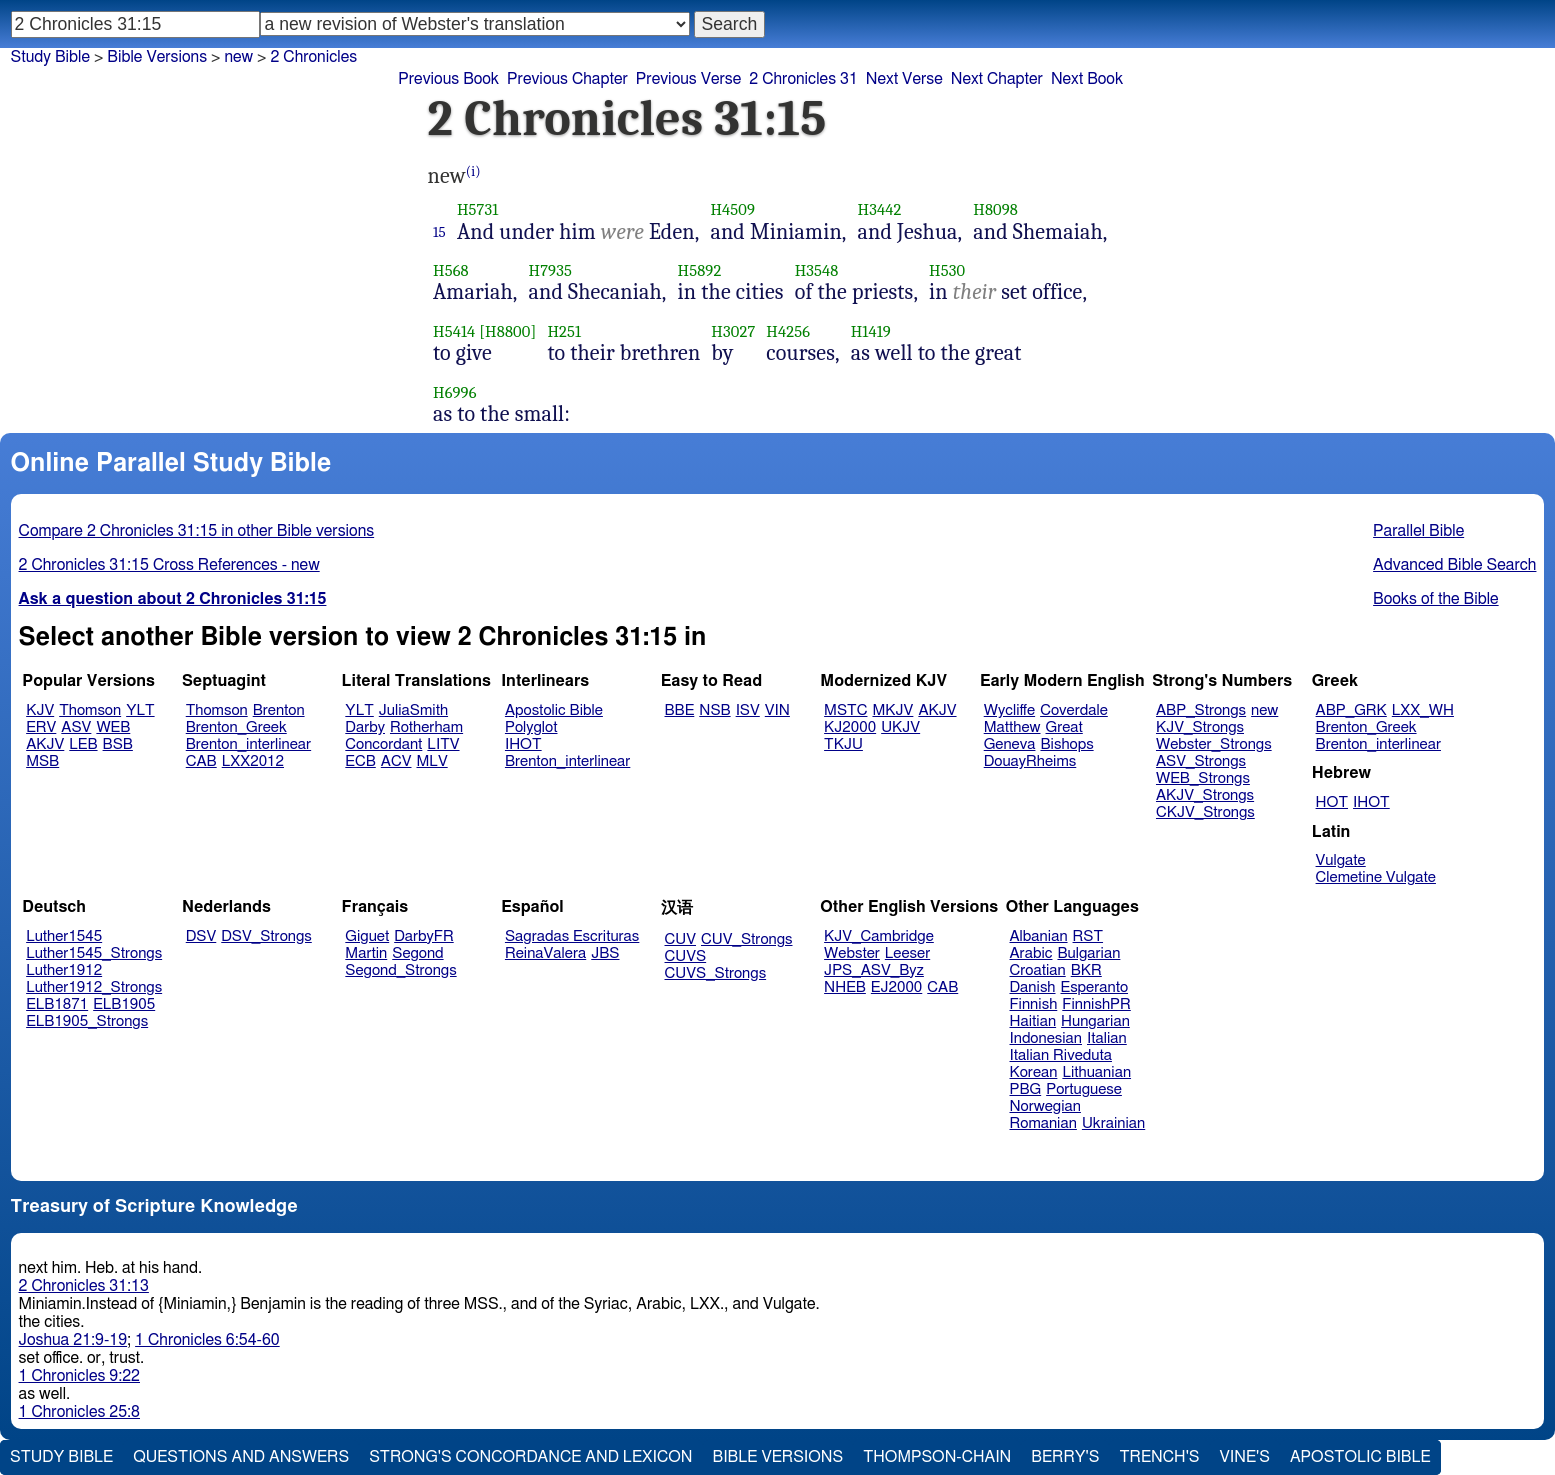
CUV (681, 939)
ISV (748, 710)
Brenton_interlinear (248, 744)
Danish (1033, 987)
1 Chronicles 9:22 (79, 1376)
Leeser (907, 953)
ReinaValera (545, 953)
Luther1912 (64, 970)
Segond (417, 953)
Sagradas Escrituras (572, 936)
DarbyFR (424, 936)
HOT (1332, 802)
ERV (41, 727)
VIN (777, 710)
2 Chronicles (313, 57)
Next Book (1087, 79)
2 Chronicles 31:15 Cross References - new (169, 565)
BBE (680, 710)
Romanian (1043, 1123)
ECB (360, 761)
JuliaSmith (413, 710)
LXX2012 (253, 761)
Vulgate (1341, 860)
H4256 (788, 331)
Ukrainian (1113, 1123)
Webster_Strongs (1214, 744)
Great (1064, 727)
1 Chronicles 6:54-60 (207, 1340)
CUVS (686, 956)
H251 (564, 331)
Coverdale (1074, 710)
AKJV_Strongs (1205, 795)
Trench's (1159, 1457)
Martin (366, 953)
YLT (140, 710)
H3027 (733, 331)
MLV (431, 761)
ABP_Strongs (1201, 710)
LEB (83, 744)
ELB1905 (124, 1004)
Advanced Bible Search (1454, 565)
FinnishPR (1096, 1004)
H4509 (732, 209)
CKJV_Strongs (1205, 812)
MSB (42, 761)
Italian (1107, 1038)
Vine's (1245, 1457)
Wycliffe (1009, 710)
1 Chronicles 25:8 (79, 1412)
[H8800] (507, 331)
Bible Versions (157, 57)
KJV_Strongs (1200, 727)
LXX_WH (1423, 710)
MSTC (845, 710)
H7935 (550, 270)
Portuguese (1084, 1089)
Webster (852, 953)
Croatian (1038, 970)
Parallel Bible (1418, 531)
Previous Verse (688, 79)
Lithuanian (1096, 1072)
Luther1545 (64, 936)
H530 (947, 270)
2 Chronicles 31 (803, 79)
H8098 (995, 209)
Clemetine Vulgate (1376, 877)
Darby (365, 727)
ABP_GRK (1351, 710)
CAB (201, 761)
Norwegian (1045, 1106)
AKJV (45, 744)
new (1264, 710)
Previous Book (448, 79)
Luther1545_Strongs (94, 953)
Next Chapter (997, 79)
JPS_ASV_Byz (874, 970)
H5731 (477, 209)
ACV (396, 761)
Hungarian (1095, 1021)
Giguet (367, 936)
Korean (1034, 1072)
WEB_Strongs (1203, 778)
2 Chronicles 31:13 (84, 1286)
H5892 (700, 270)
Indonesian (1046, 1038)
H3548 (817, 270)
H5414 (454, 331)
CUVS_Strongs (716, 973)
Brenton (279, 710)
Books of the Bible (1436, 599)
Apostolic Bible (1360, 1457)
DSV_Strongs (266, 936)
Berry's (1065, 1457)
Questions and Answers (241, 1457)
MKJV (892, 710)
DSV (201, 936)
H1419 (871, 331)
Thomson (90, 710)
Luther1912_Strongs (94, 987)
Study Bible (50, 57)
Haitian (1033, 1021)
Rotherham (426, 727)
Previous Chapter (567, 79)
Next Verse (904, 79)
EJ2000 (896, 987)
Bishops (1066, 744)
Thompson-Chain (937, 1457)
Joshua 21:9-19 (73, 1340)
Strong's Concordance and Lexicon (530, 1457)
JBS (605, 953)
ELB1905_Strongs (87, 1021)
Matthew (1012, 727)
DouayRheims (1030, 761)
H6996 (455, 392)
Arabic (1031, 953)
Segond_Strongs (400, 970)
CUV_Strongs (746, 939)
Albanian (1039, 936)
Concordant (383, 744)
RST (1088, 936)
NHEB (845, 987)
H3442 (880, 209)
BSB (118, 744)
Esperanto (1095, 987)
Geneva (1010, 744)
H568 (451, 270)
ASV (76, 727)
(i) (473, 171)
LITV (443, 744)
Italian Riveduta (1061, 1055)
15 (439, 232)
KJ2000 (850, 727)
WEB (113, 727)
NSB (714, 710)
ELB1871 (57, 1004)
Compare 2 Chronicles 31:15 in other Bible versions (197, 531)
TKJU (843, 744)
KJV (40, 710)
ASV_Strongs (1201, 761)
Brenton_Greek (236, 727)
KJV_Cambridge (879, 936)
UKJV (900, 727)
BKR (1086, 970)
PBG (1026, 1089)
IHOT (523, 744)
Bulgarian (1088, 953)
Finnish (1034, 1004)
